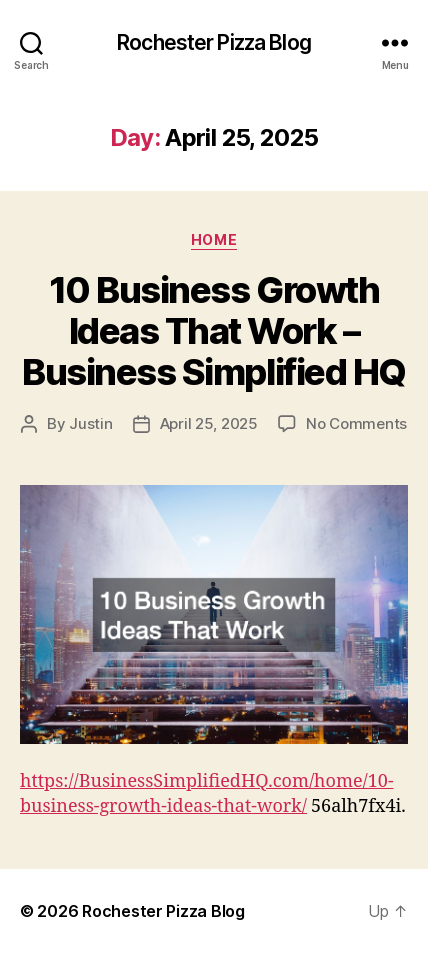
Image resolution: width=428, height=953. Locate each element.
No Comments (356, 423)
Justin (90, 423)
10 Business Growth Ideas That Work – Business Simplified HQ (213, 331)
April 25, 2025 (209, 423)
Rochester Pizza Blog (214, 42)
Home (214, 239)
